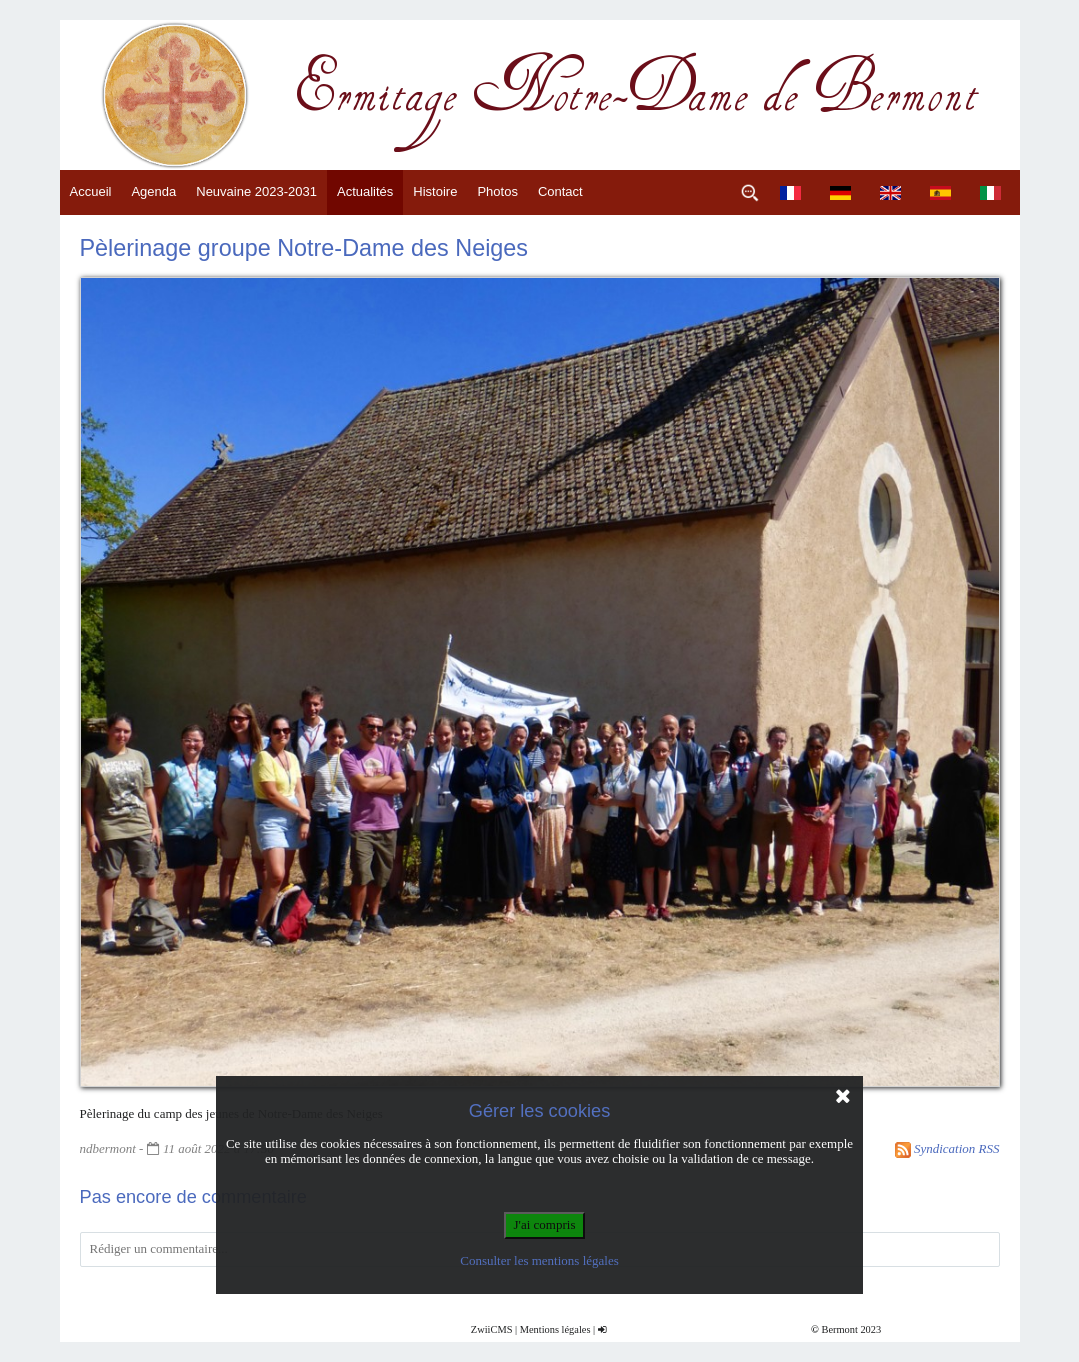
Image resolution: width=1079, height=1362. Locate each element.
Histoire (435, 191)
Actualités (365, 191)
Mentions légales (555, 1329)
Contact (560, 191)
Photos (497, 191)
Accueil (91, 191)
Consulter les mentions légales (539, 1260)
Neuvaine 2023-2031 (256, 191)
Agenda (153, 191)
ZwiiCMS (492, 1329)
